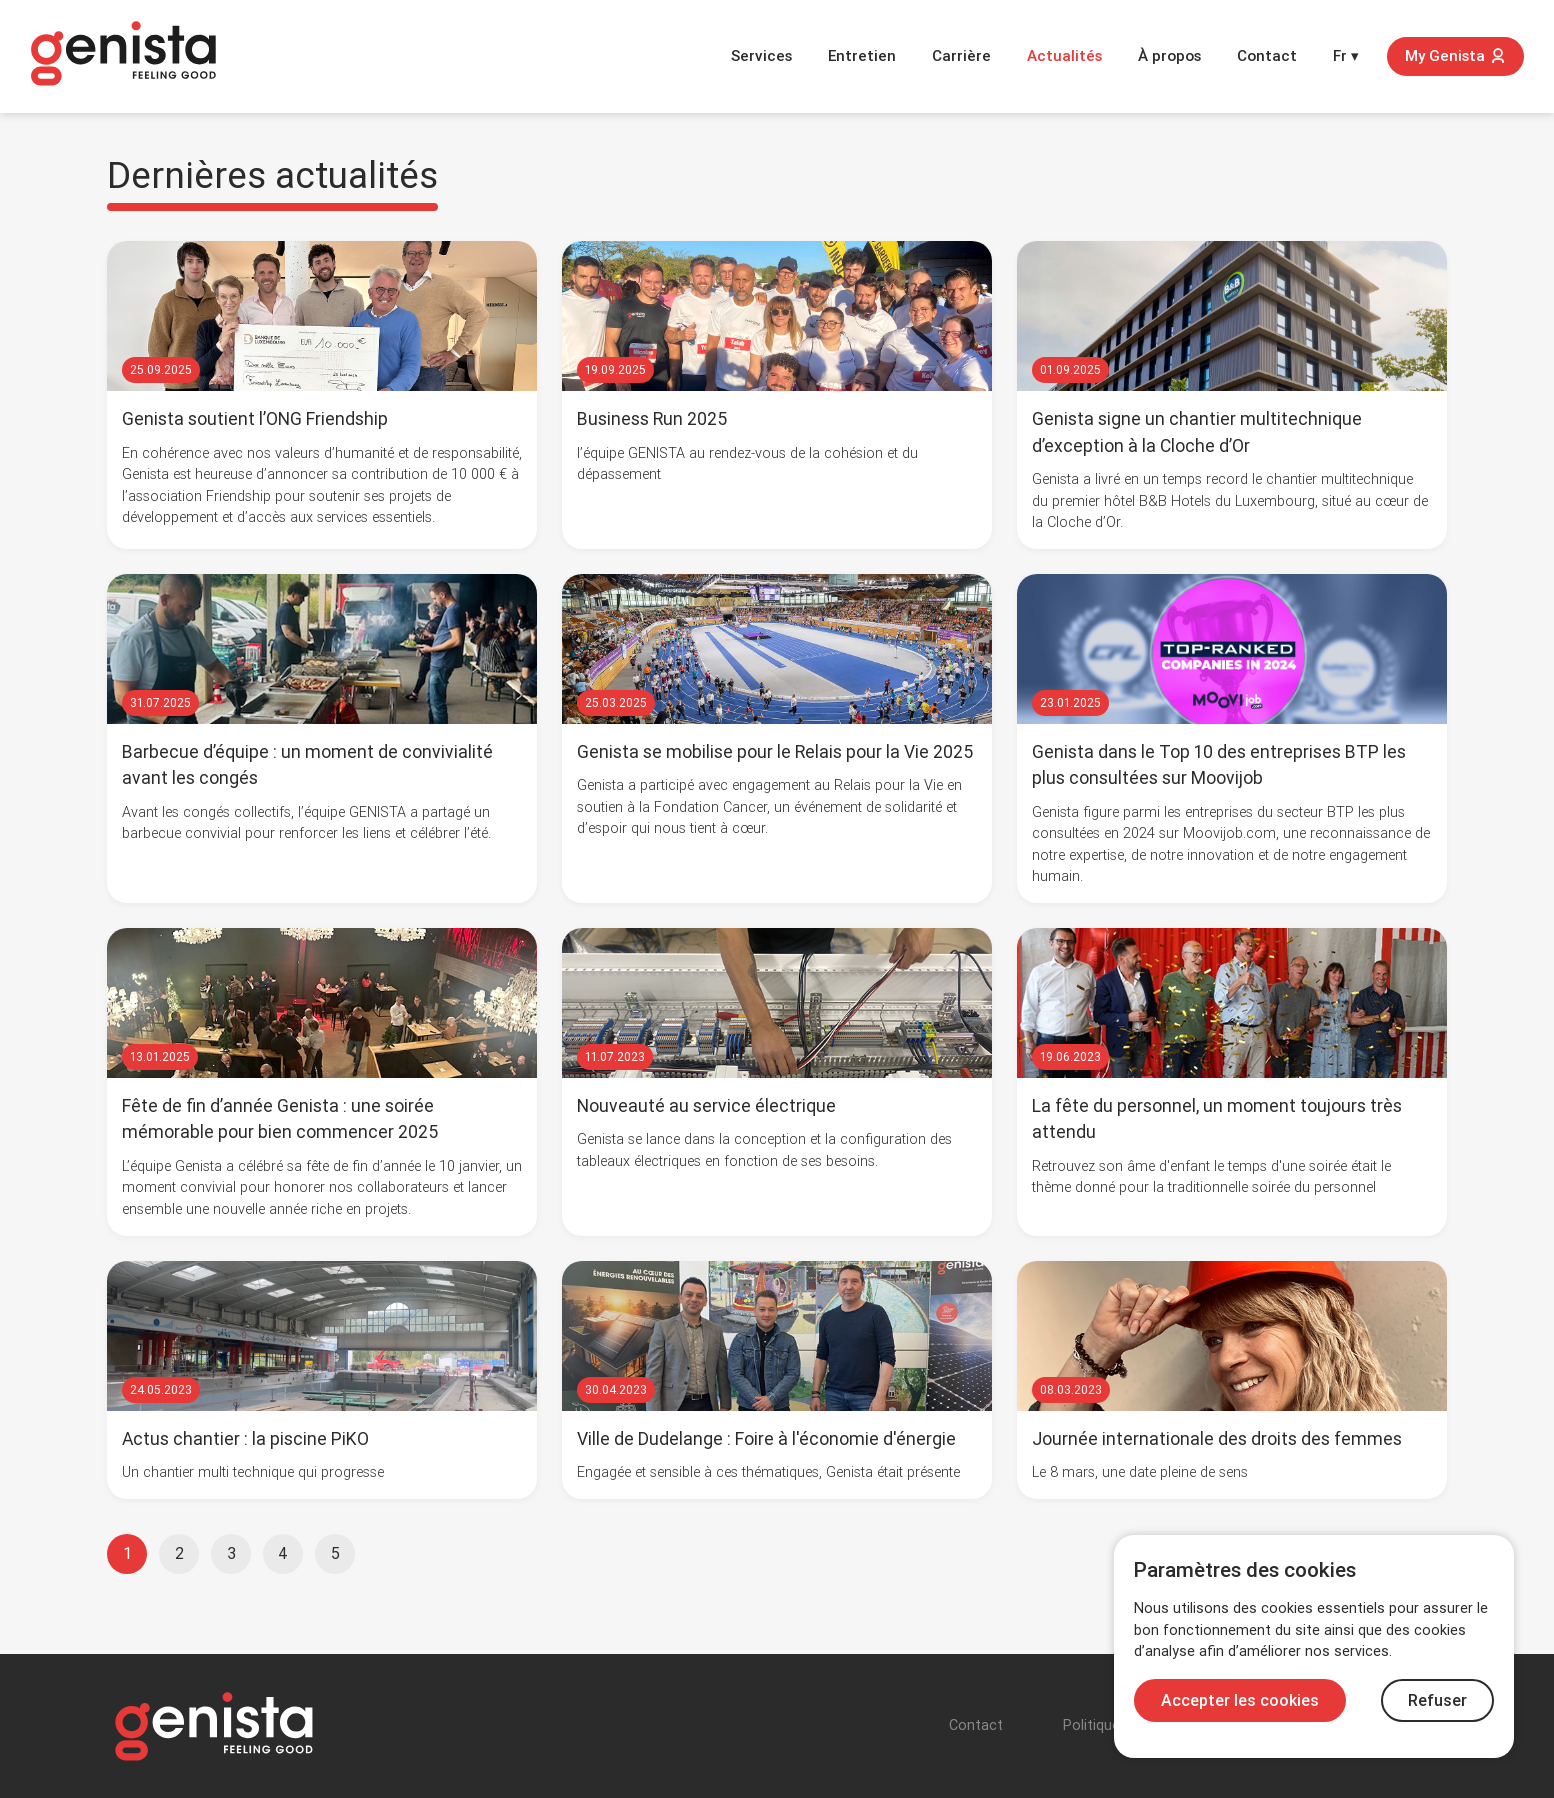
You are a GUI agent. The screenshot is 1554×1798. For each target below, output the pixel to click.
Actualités (1064, 56)
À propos (1169, 56)
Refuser (1437, 1700)
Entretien (862, 56)
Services (761, 56)
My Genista (1455, 56)
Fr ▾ (1346, 56)
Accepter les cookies (1240, 1700)
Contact (1267, 56)
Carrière (961, 56)
